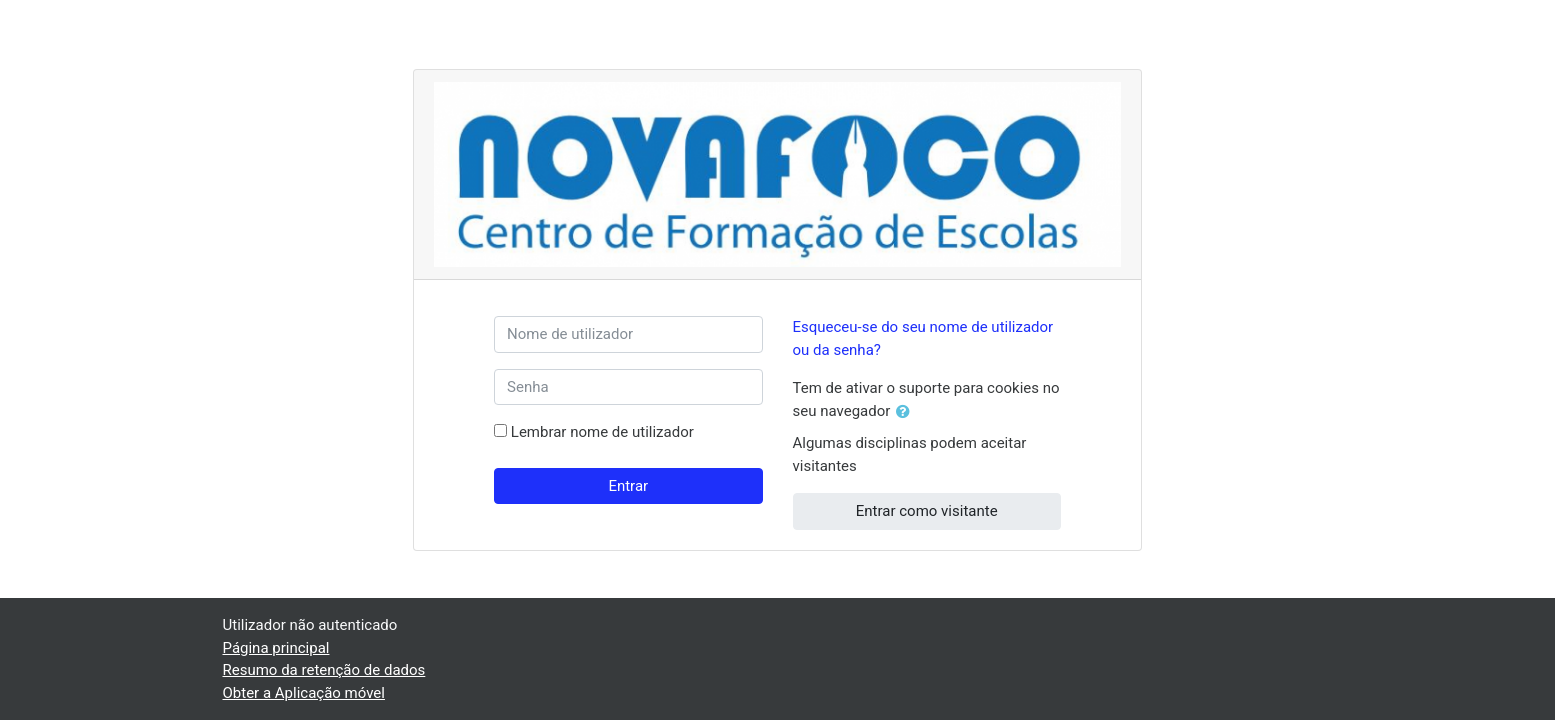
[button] (907, 412)
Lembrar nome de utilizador (602, 432)
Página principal (276, 648)
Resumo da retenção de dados (324, 670)
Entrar (628, 486)
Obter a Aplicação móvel (304, 693)
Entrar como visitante (927, 511)
